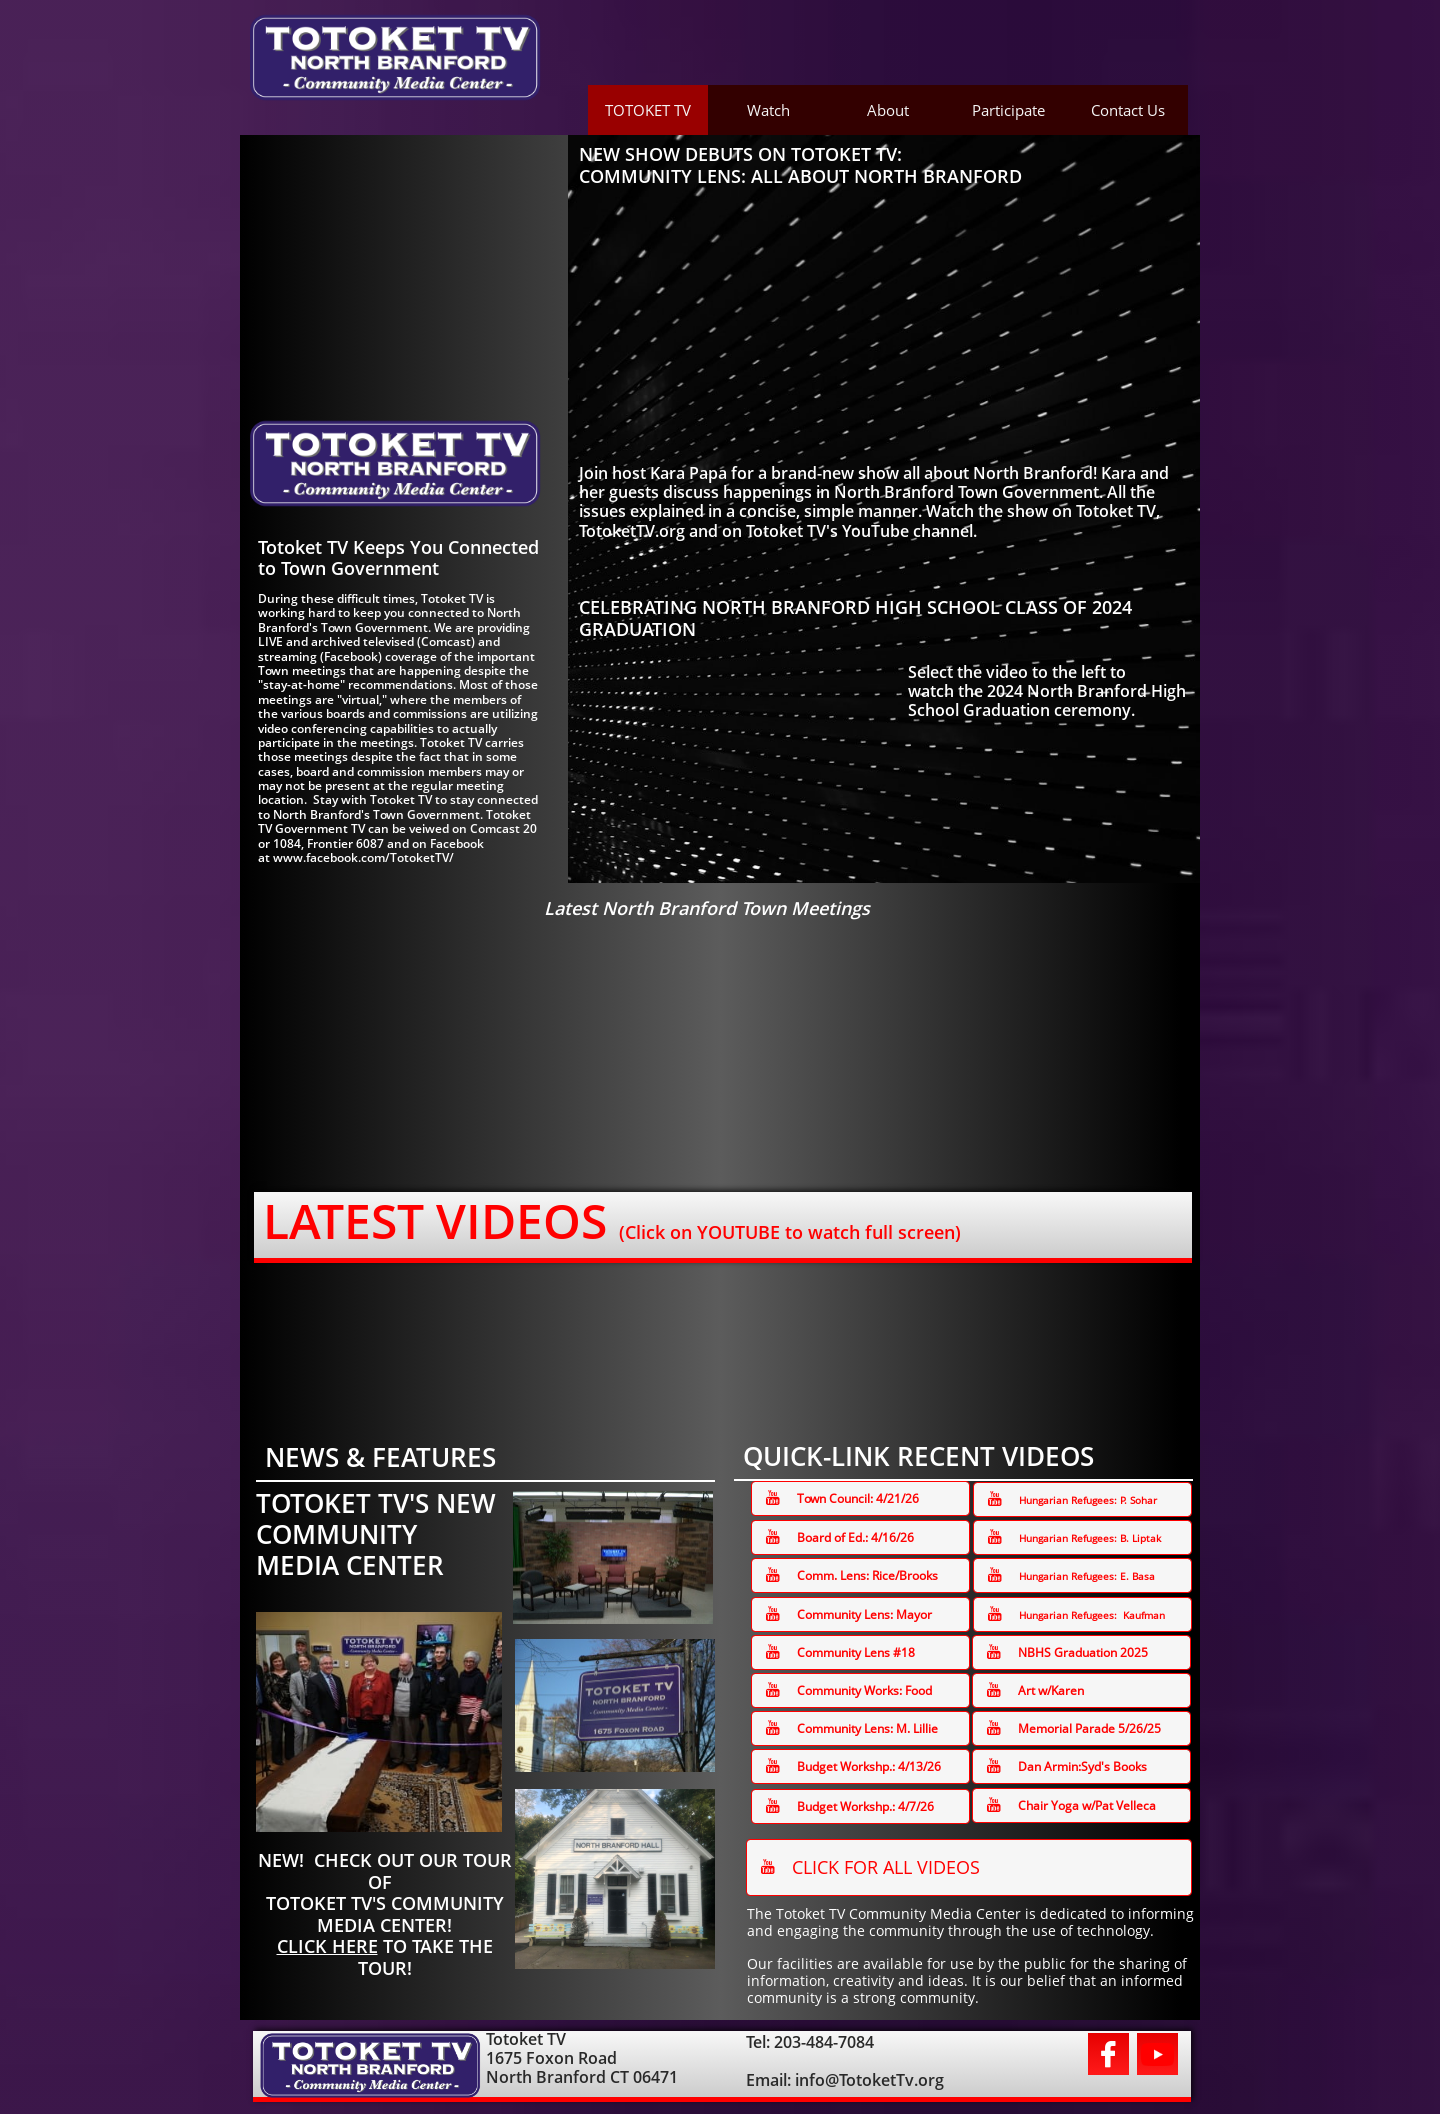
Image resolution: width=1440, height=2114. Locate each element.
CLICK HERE (327, 1946)
